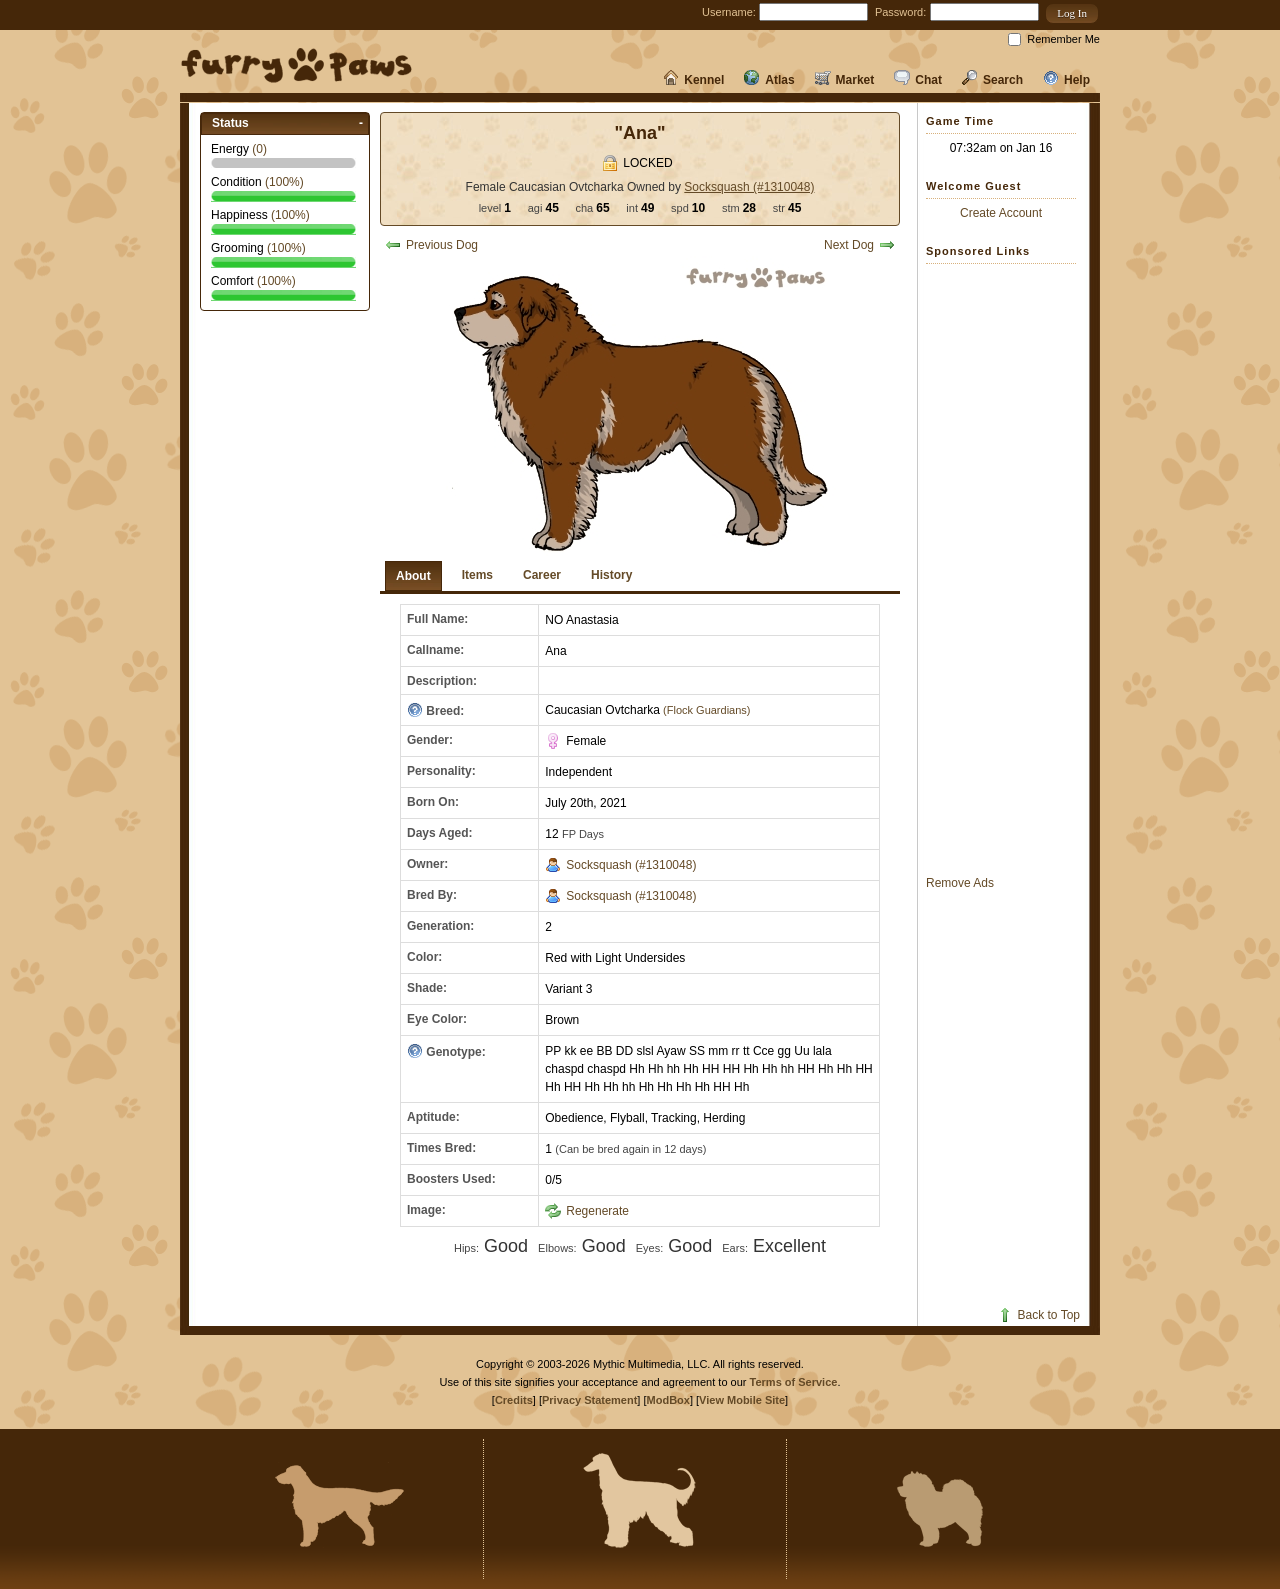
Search (992, 80)
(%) (284, 182)
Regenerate (587, 1211)
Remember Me (1063, 39)
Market (845, 80)
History (611, 575)
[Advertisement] (1006, 569)
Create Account (1001, 213)
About (413, 576)
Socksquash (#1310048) (749, 187)
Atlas (769, 80)
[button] (1072, 13)
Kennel (693, 80)
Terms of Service (794, 1382)
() (259, 149)
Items (477, 575)
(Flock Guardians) (705, 710)
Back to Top (1038, 1315)
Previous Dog (431, 245)
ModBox (668, 1400)
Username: (729, 12)
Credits (514, 1400)
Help (1066, 80)
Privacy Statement (589, 1400)
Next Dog (859, 245)
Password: (900, 12)
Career (542, 575)
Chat (918, 80)
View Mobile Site (742, 1400)
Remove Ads (960, 883)
